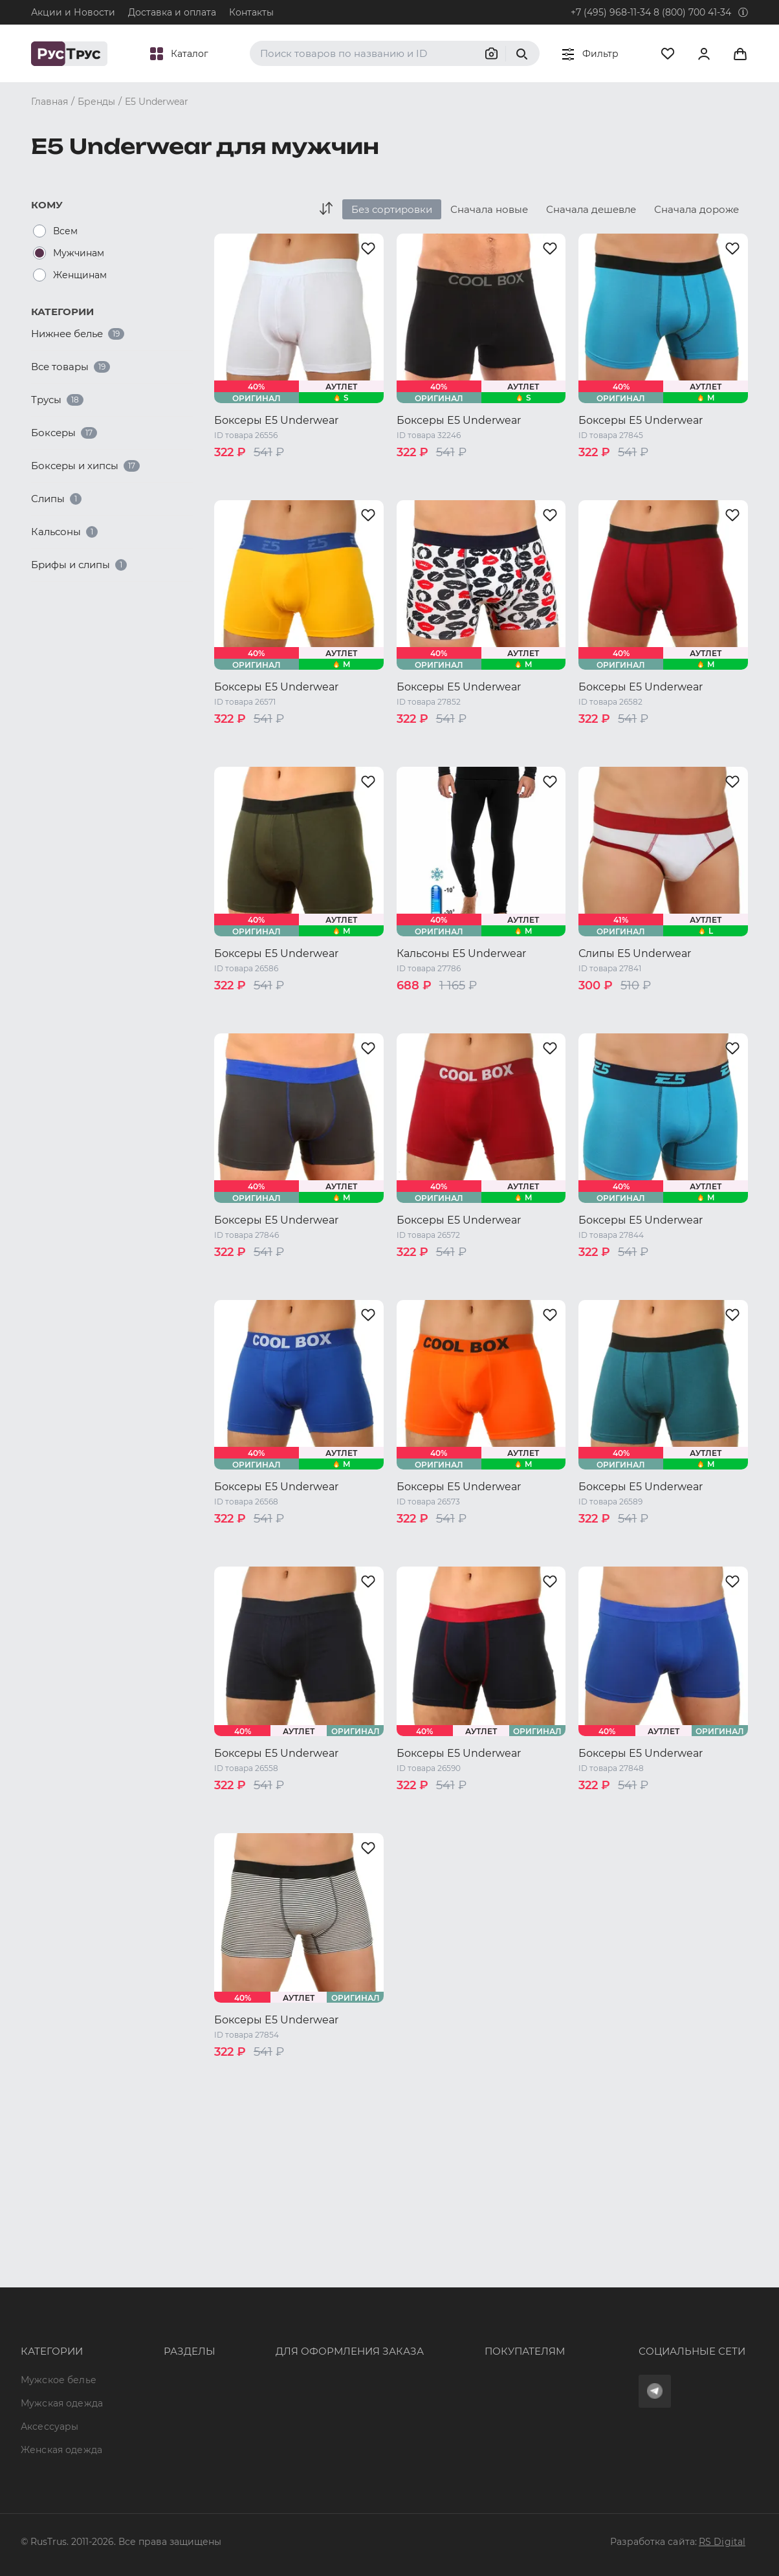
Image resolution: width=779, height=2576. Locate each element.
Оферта (416, 2287)
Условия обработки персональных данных (500, 2380)
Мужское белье (58, 2287)
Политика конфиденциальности (476, 2356)
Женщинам (80, 275)
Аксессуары (49, 2333)
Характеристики (165, 2333)
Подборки (150, 2356)
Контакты (251, 12)
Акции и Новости (73, 12)
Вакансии (148, 2426)
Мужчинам (78, 253)
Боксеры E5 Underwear (276, 420)
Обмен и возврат (439, 2333)
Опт (134, 2287)
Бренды (144, 2310)
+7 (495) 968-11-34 (611, 12)
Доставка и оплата (172, 12)
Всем (65, 231)
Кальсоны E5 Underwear (461, 953)
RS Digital (722, 2542)
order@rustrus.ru (267, 2333)
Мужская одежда (62, 2310)
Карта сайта (154, 2450)
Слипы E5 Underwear (634, 953)
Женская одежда (61, 2356)
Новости (146, 2403)
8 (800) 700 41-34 (692, 12)
